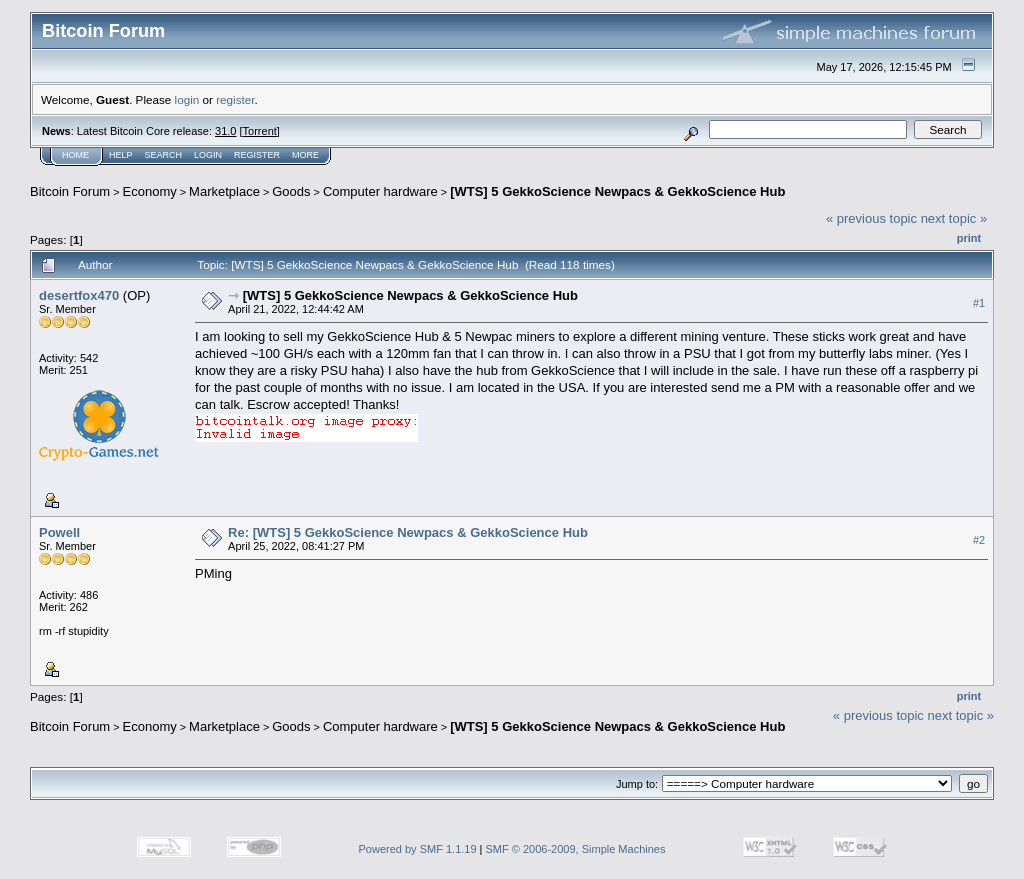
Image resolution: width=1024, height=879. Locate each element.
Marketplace (224, 191)
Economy (150, 191)
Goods (291, 191)
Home (75, 155)
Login (208, 155)
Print (969, 238)
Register (257, 155)
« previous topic (871, 218)
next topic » (954, 218)
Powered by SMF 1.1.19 (418, 849)
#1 (979, 303)
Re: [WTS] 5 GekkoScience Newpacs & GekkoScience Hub (408, 532)
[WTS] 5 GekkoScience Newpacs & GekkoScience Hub (617, 191)
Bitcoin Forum (70, 191)
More (305, 155)
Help (121, 155)
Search (164, 155)
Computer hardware (380, 191)
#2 (979, 540)
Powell (59, 532)
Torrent (260, 131)
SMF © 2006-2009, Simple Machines (576, 849)
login (187, 99)
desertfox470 (79, 295)
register (235, 99)
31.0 (225, 131)
